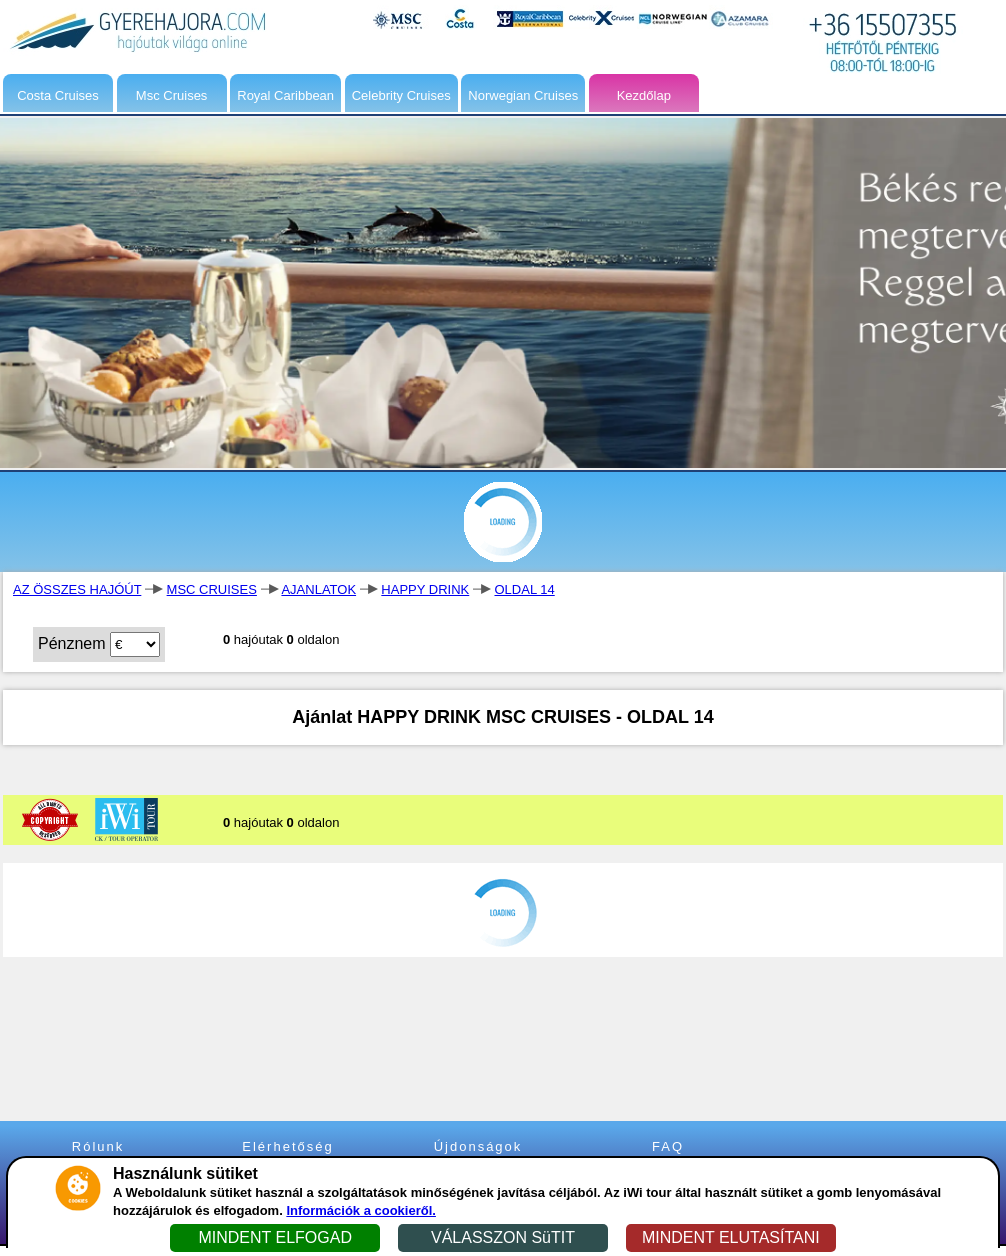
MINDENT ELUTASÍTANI (731, 1237)
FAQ (668, 1146)
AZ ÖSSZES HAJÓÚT (77, 589)
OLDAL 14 (524, 589)
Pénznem (72, 643)
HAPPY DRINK (425, 589)
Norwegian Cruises (523, 95)
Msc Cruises (172, 95)
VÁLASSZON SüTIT (503, 1237)
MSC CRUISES (212, 589)
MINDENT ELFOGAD (275, 1237)
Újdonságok (478, 1146)
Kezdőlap (644, 95)
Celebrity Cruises (401, 95)
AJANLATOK (318, 589)
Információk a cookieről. (361, 1210)
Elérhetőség (287, 1146)
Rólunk (98, 1146)
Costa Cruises (58, 95)
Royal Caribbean (285, 95)
